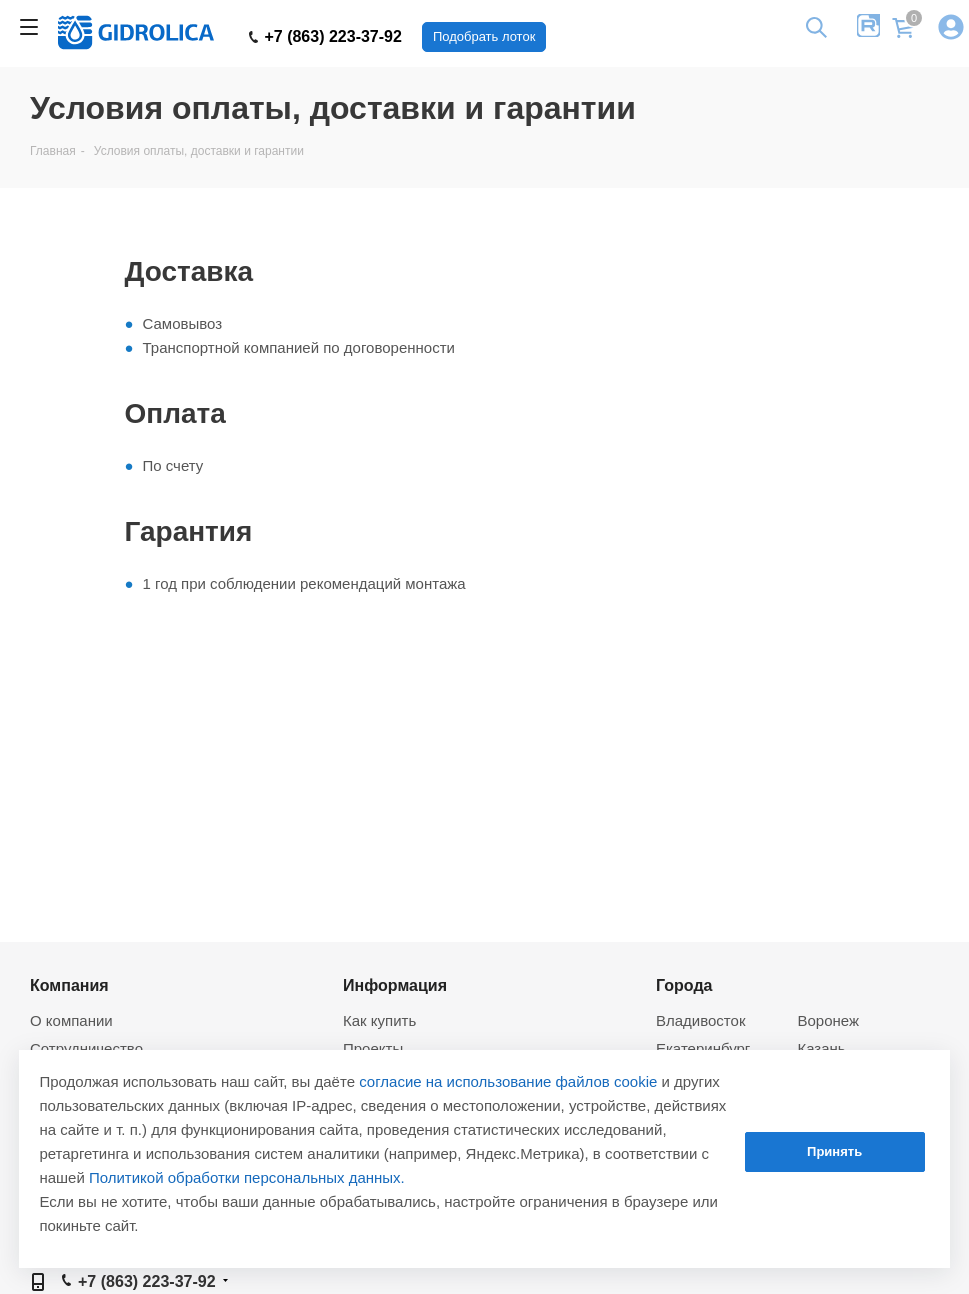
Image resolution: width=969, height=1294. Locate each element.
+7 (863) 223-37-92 (325, 37)
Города (684, 985)
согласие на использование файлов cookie (508, 1081)
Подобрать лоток (484, 36)
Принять (834, 1151)
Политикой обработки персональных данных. (247, 1177)
